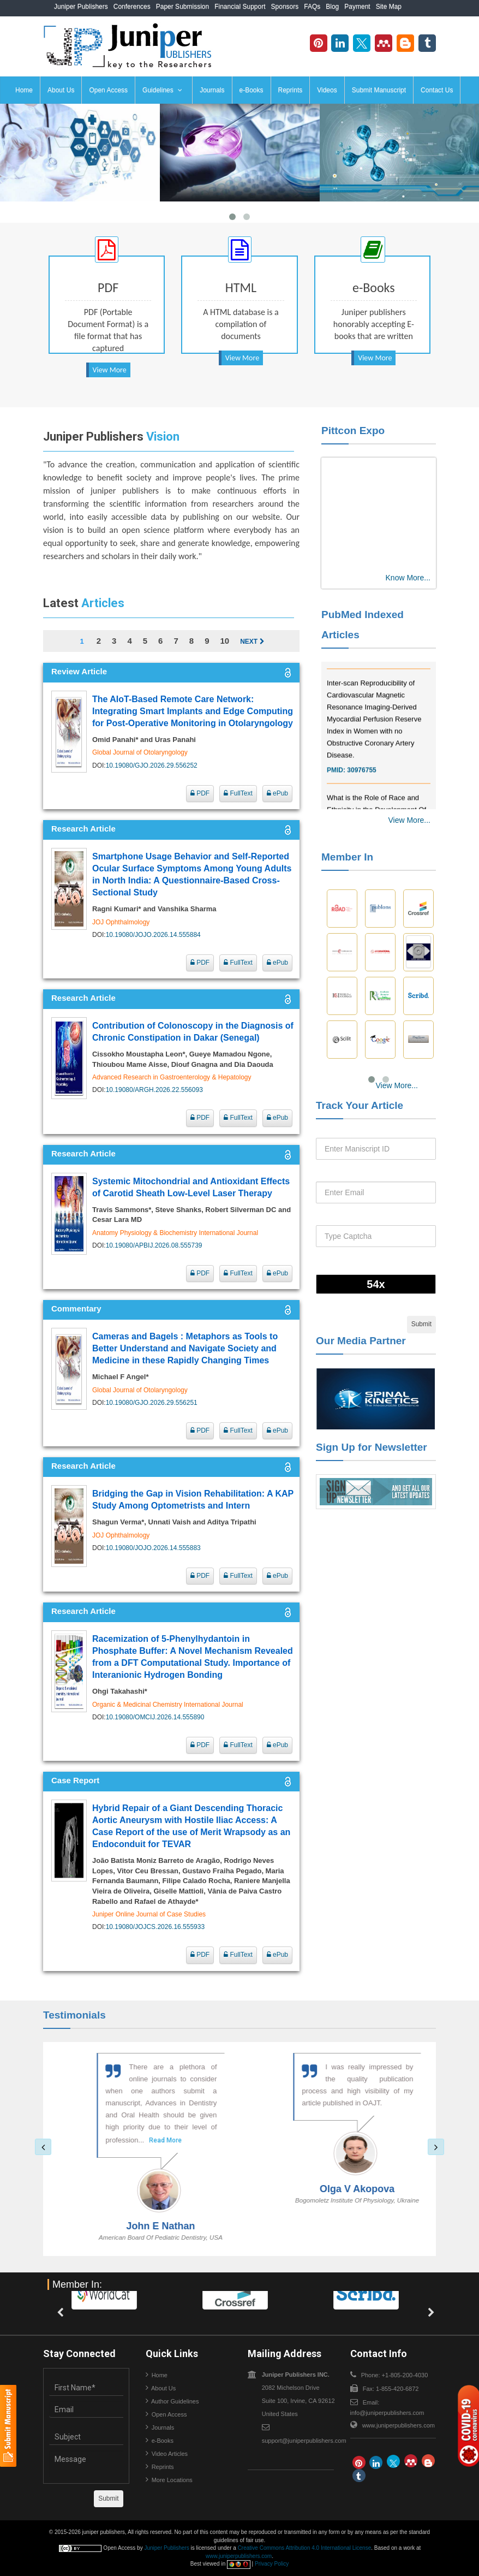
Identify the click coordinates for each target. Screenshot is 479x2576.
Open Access (108, 90)
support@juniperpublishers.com (304, 2440)
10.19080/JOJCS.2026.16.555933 (155, 1927)
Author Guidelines (175, 2401)
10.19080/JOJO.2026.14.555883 (153, 1548)
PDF (199, 793)
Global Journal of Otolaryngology (140, 752)
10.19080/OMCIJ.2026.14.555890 (155, 1717)
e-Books (251, 90)
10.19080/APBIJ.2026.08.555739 (154, 1245)
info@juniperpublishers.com (387, 2412)
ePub (277, 793)
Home (24, 90)
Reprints (290, 90)
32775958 (361, 670)
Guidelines (162, 90)
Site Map (389, 6)
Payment (357, 6)
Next (252, 641)
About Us (60, 90)
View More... (409, 820)
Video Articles (170, 2453)
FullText (238, 793)
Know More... (408, 577)
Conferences (132, 6)
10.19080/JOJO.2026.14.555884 (153, 935)
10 (224, 640)
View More (110, 370)
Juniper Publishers (81, 6)
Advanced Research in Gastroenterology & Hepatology (172, 1077)
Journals (212, 90)
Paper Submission (182, 6)
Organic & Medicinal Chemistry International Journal (167, 1704)
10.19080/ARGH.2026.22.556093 (154, 1090)
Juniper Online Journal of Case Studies (149, 1914)
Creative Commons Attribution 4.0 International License (305, 2548)
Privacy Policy (272, 2564)
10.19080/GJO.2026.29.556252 (151, 765)
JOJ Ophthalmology (120, 922)
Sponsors (285, 6)
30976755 (361, 784)
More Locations (172, 2480)
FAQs (312, 6)
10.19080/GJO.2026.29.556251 (151, 1402)
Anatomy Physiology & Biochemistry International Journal (175, 1233)
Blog (332, 6)
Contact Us (437, 90)
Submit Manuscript (379, 90)
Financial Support (239, 6)
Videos (327, 90)
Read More (170, 2140)
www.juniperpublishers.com (398, 2425)
